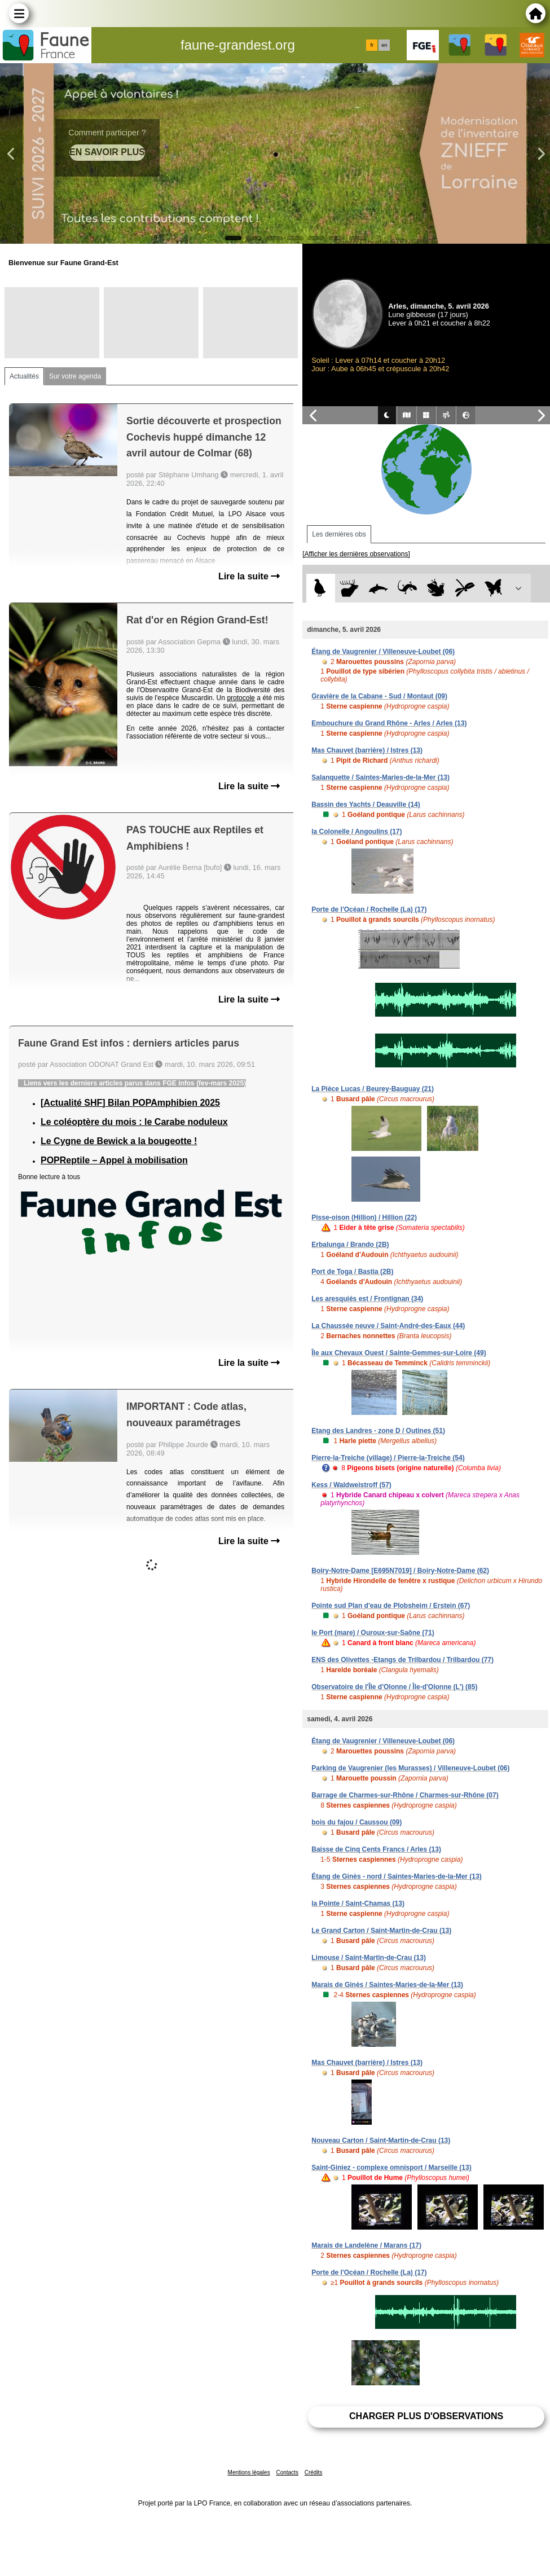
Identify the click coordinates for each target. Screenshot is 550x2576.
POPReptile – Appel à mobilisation (114, 1160)
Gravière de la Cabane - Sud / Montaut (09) (379, 696)
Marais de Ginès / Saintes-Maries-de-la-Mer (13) (387, 1985)
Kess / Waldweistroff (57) (351, 1485)
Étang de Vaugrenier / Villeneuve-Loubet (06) (383, 652)
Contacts (287, 2472)
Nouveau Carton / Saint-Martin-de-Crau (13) (380, 2140)
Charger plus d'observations (426, 2416)
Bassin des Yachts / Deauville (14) (365, 804)
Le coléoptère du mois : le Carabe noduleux (134, 1122)
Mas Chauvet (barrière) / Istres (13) (367, 750)
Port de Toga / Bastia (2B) (352, 1272)
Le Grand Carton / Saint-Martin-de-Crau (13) (381, 1931)
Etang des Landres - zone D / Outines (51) (378, 1431)
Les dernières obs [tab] (339, 534)
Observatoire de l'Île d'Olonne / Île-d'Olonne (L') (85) (394, 1687)
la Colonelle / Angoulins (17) (356, 832)
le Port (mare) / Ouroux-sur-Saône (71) (372, 1633)
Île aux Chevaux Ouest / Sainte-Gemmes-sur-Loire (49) (398, 1353)
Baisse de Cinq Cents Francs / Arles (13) (376, 1849)
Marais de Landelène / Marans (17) (366, 2245)
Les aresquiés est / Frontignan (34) (367, 1299)
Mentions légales (249, 2472)
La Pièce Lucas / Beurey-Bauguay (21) (372, 1089)
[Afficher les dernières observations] (356, 554)
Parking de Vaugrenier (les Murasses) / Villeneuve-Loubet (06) (410, 1768)
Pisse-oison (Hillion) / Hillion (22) (364, 1217)
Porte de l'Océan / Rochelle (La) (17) (368, 909)
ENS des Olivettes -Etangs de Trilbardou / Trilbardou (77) (402, 1660)
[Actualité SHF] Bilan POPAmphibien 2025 (130, 1102)
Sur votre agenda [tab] (75, 376)
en (384, 45)
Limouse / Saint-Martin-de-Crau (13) (368, 1958)
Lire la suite (249, 576)
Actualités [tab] (24, 376)
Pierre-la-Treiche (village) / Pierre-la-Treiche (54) (387, 1458)
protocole (240, 698)
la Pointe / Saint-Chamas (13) (357, 1903)
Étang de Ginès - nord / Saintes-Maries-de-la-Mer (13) (396, 1876)
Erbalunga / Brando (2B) (350, 1245)
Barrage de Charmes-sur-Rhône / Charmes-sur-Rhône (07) (404, 1795)
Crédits (314, 2472)
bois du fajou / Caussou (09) (356, 1822)
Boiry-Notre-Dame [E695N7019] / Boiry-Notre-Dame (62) (400, 1571)
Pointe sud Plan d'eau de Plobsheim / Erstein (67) (390, 1606)
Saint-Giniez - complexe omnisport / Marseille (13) (391, 2167)
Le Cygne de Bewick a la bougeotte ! (119, 1141)
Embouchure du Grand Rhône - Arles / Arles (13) (389, 723)
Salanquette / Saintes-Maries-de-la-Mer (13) (380, 777)
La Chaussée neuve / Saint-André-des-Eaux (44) (388, 1326)
